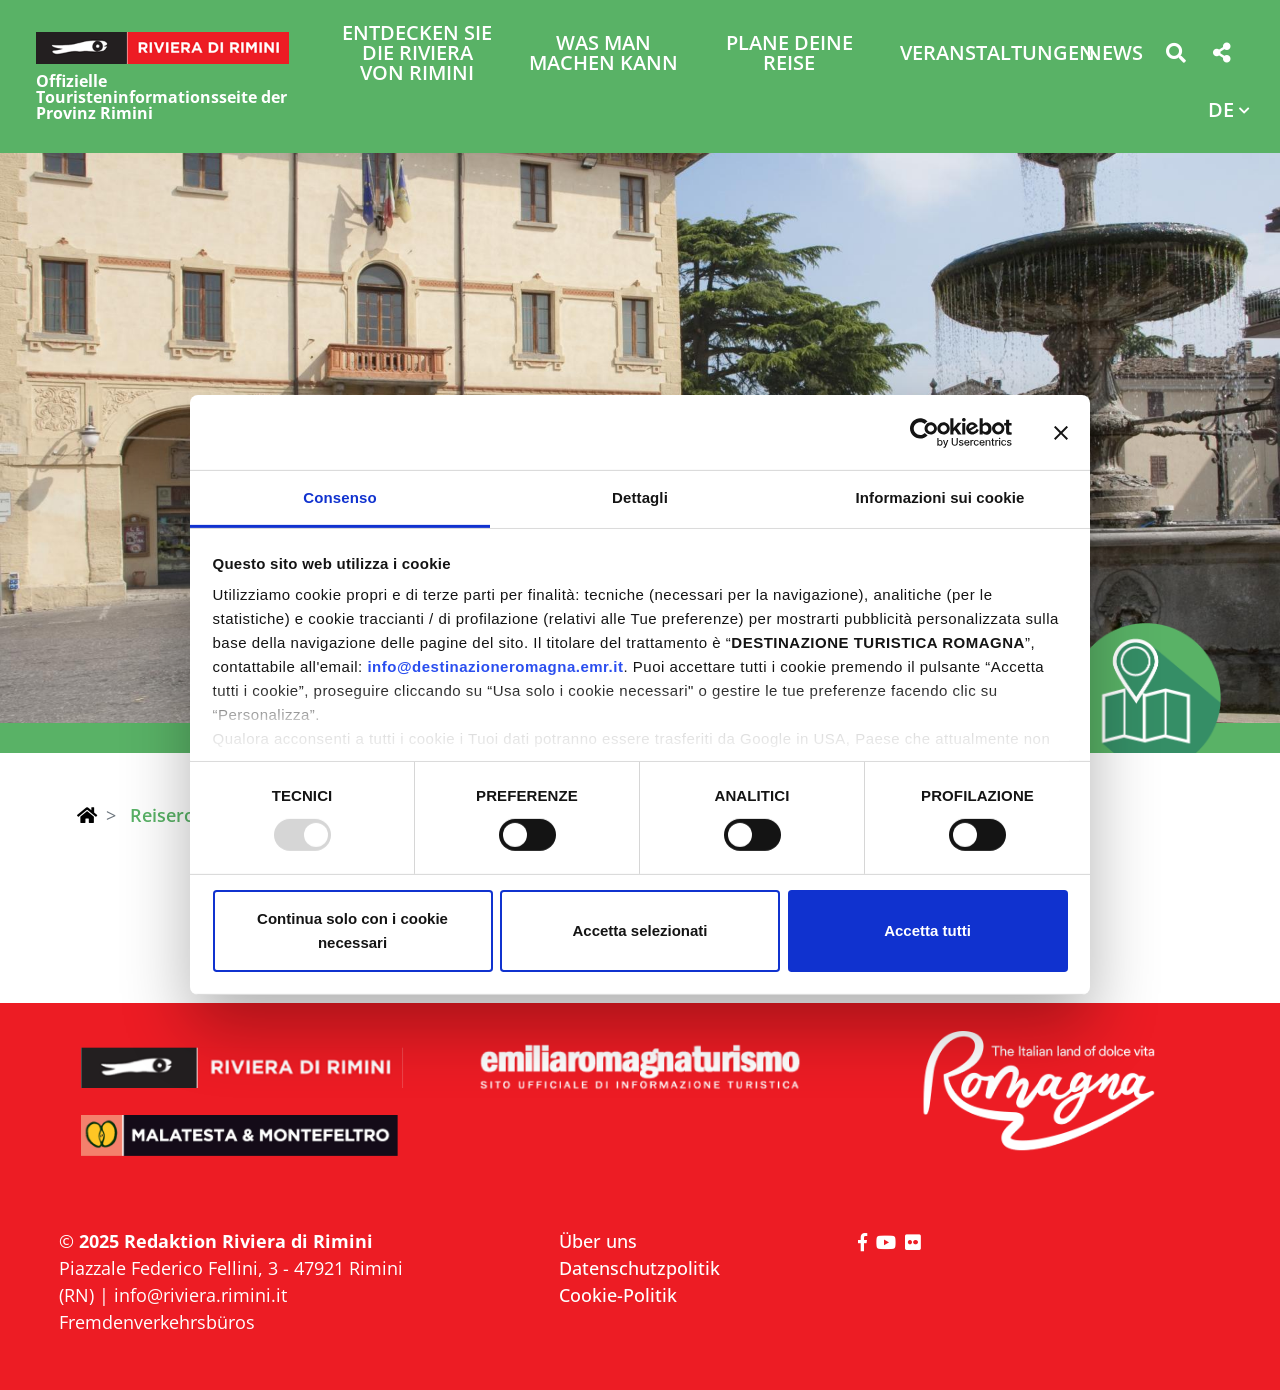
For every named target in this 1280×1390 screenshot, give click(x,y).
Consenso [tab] (339, 497)
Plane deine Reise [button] (789, 54)
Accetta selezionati (639, 930)
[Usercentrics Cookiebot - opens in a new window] (924, 432)
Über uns (598, 1241)
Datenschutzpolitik (639, 1268)
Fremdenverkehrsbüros (157, 1322)
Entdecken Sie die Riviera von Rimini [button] (417, 54)
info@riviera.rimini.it (200, 1295)
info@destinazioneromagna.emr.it (495, 666)
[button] (1175, 56)
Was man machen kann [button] (603, 54)
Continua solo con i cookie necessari (352, 930)
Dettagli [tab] (640, 497)
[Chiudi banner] (1061, 432)
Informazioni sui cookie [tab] (940, 497)
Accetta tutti (927, 930)
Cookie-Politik (618, 1295)
